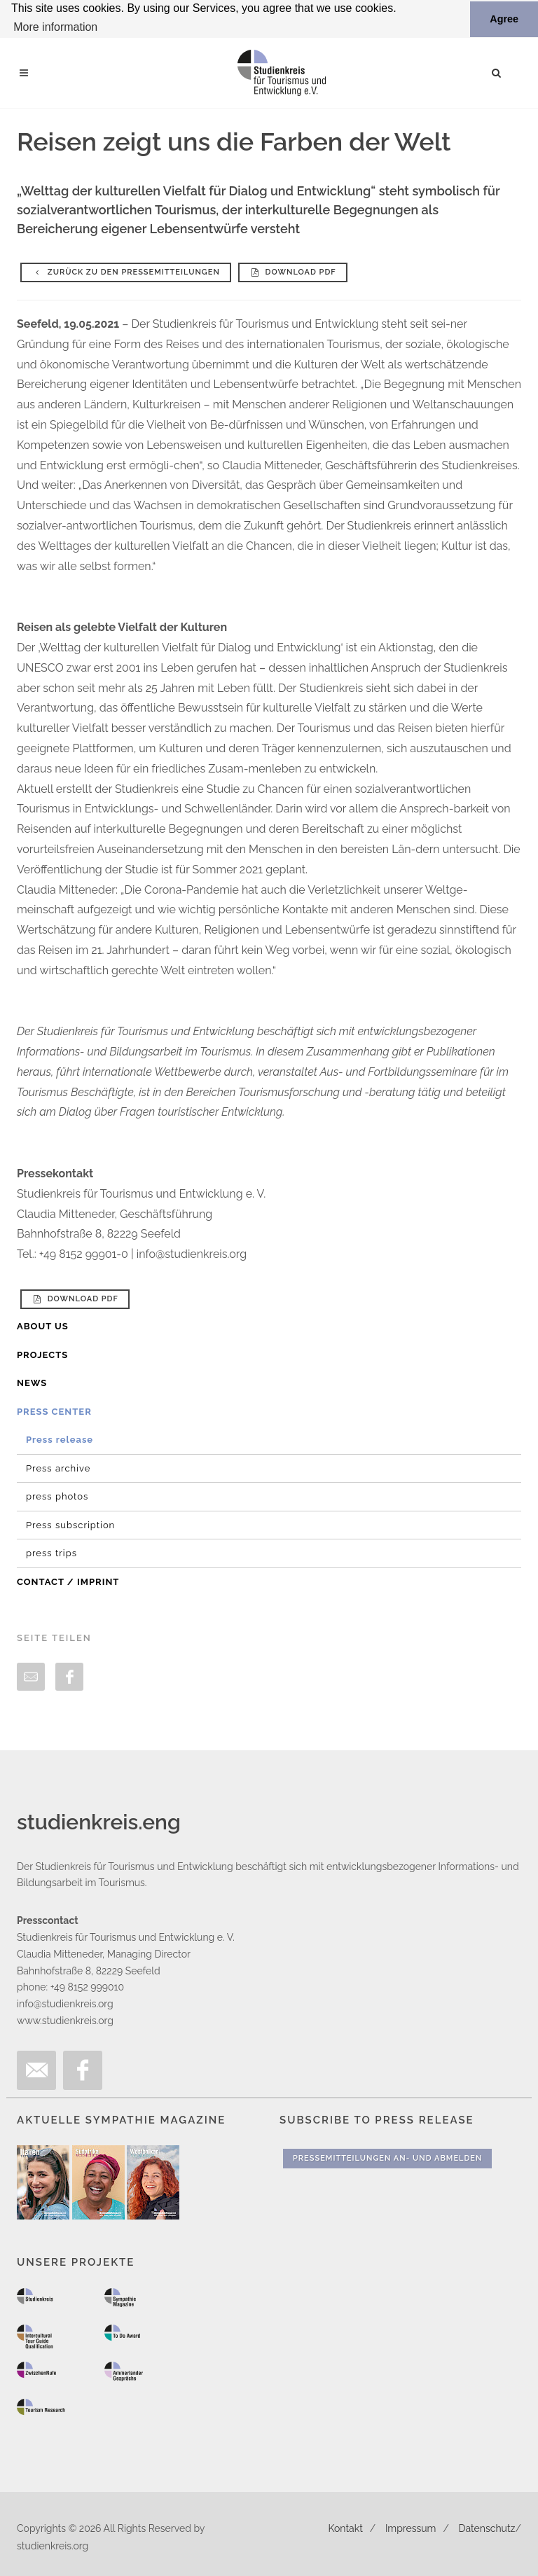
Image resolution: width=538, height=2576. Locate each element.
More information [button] (55, 27)
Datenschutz (487, 2527)
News (32, 1383)
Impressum (410, 2527)
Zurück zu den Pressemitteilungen (126, 272)
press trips (51, 1553)
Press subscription (70, 1524)
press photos (57, 1496)
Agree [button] (504, 19)
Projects (42, 1354)
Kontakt (345, 2527)
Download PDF (292, 272)
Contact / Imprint (68, 1581)
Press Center (54, 1411)
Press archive (58, 1467)
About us (43, 1326)
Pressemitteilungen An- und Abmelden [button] (387, 2158)
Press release (59, 1439)
